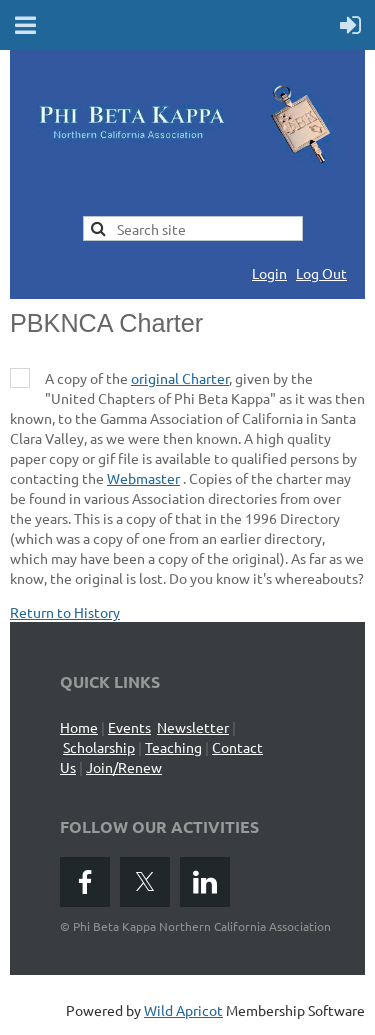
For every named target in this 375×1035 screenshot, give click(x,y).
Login (269, 273)
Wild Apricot (183, 1010)
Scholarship (99, 747)
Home (79, 727)
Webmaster (143, 478)
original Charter (180, 378)
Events (129, 727)
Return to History (65, 612)
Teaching (173, 747)
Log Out (321, 273)
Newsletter (193, 727)
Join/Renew (124, 767)
